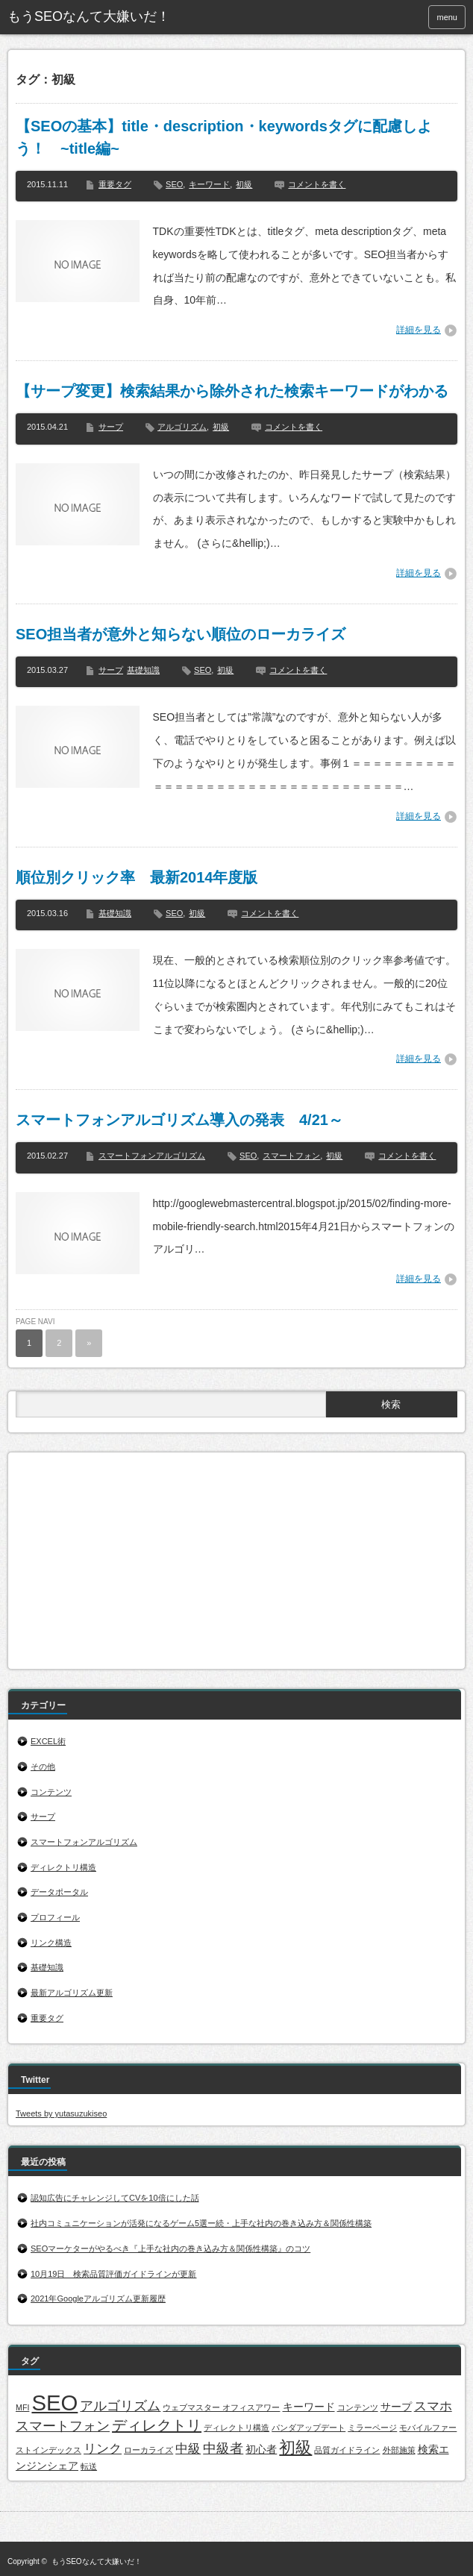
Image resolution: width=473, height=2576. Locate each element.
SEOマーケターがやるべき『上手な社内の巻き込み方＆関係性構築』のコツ (170, 2248)
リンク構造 (51, 1942)
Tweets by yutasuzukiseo (61, 2113)
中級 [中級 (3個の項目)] (188, 2448)
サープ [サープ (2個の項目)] (396, 2407)
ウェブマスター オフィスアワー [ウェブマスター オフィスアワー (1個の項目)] (221, 2407)
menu (446, 17)
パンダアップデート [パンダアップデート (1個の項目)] (308, 2427)
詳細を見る (418, 330)
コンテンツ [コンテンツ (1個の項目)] (357, 2407)
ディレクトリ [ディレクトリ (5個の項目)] (156, 2425)
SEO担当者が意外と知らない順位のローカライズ (180, 634)
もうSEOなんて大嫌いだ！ (96, 2561)
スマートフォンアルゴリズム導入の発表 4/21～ (179, 1120)
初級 (244, 184)
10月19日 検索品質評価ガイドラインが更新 (113, 2273)
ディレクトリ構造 (63, 1867)
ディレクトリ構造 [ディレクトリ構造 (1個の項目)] (236, 2427)
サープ (110, 426)
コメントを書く (316, 184)
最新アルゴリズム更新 (72, 1992)
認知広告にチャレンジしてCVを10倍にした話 (115, 2197)
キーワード (209, 184)
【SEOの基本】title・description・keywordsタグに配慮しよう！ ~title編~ (224, 137)
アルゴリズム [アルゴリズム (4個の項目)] (120, 2405)
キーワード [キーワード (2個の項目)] (309, 2407)
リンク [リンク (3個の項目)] (103, 2448)
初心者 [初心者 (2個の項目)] (261, 2449)
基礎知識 (143, 669)
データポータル (59, 1891)
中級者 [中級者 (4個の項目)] (223, 2448)
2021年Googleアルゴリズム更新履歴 (98, 2298)
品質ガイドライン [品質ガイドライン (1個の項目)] (347, 2449)
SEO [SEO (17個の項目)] (54, 2402)
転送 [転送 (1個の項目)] (89, 2466)
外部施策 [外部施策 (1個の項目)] (399, 2449)
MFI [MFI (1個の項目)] (22, 2407)
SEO (174, 184)
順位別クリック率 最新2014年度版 (137, 877)
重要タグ (114, 184)
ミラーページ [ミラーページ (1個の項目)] (372, 2427)
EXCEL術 (48, 1741)
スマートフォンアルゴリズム (151, 1155)
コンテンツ (51, 1791)
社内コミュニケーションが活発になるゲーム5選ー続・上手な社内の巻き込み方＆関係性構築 (201, 2223)
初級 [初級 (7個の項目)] (295, 2447)
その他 (43, 1766)
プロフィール (55, 1917)
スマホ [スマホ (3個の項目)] (433, 2406)
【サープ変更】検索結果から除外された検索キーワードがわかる (232, 391)
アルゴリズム (182, 426)
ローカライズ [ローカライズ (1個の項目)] (148, 2449)
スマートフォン (291, 1155)
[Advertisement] (236, 1556)
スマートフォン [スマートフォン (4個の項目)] (63, 2426)
